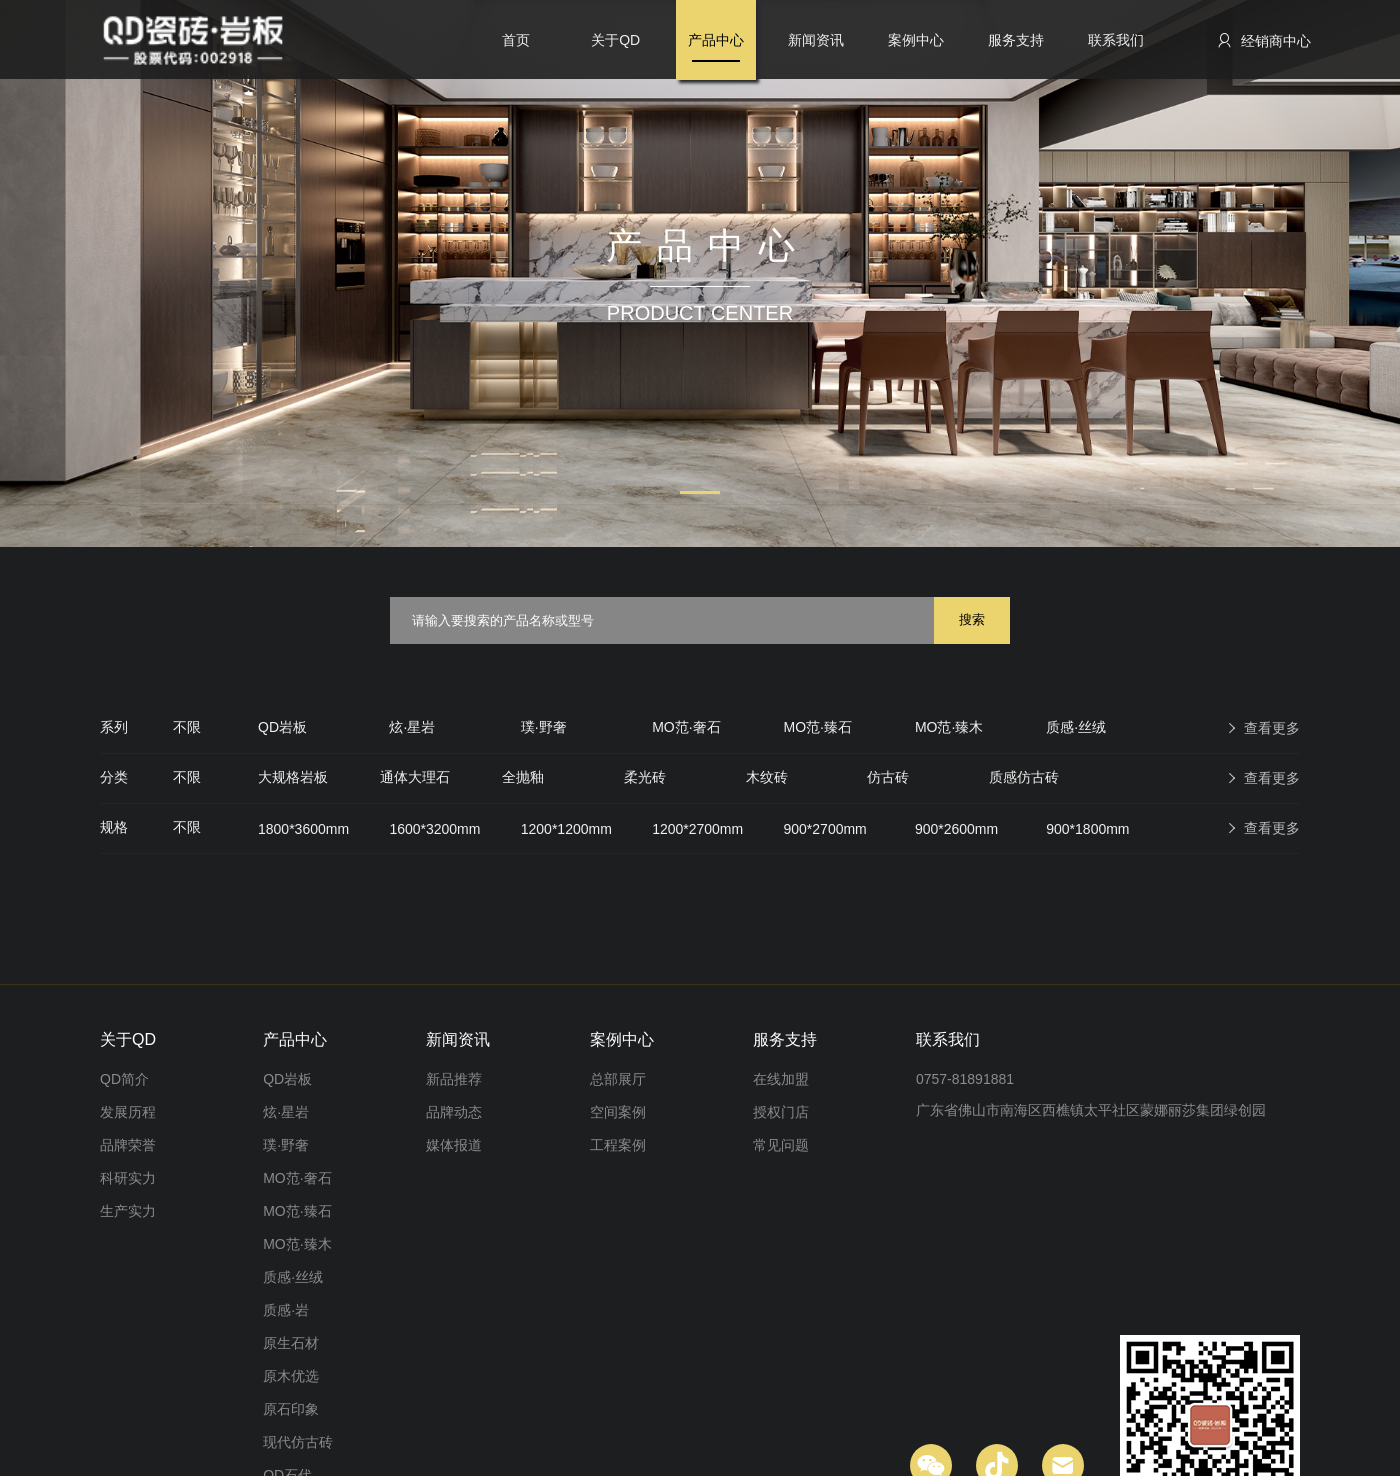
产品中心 (716, 40)
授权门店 (781, 1112)
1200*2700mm (697, 829)
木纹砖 (767, 777)
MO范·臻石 (818, 727)
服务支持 (1016, 40)
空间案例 (618, 1112)
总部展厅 (618, 1079)
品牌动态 (454, 1112)
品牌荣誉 (128, 1145)
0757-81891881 (965, 1079)
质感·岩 (286, 1310)
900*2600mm (956, 829)
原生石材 (291, 1343)
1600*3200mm (434, 829)
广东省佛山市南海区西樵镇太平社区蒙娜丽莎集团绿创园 (1091, 1110)
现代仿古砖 (298, 1442)
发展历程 (128, 1112)
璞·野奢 (544, 727)
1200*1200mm (566, 829)
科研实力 (128, 1178)
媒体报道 (454, 1145)
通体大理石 (415, 777)
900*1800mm (1087, 829)
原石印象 (291, 1409)
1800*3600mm (303, 829)
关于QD (615, 40)
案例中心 (916, 40)
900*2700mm (825, 829)
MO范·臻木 (949, 727)
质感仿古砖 (1024, 777)
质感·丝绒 (1076, 727)
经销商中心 (1263, 40)
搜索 (972, 619)
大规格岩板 (293, 777)
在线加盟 (781, 1079)
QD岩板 (282, 727)
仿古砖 (888, 777)
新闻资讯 (816, 40)
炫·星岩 (412, 727)
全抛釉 (523, 777)
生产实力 (128, 1211)
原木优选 (291, 1376)
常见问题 (781, 1145)
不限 (187, 727)
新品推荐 (454, 1079)
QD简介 (124, 1079)
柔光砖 (645, 777)
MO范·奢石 (686, 727)
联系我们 (1116, 40)
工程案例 (618, 1145)
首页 (516, 40)
